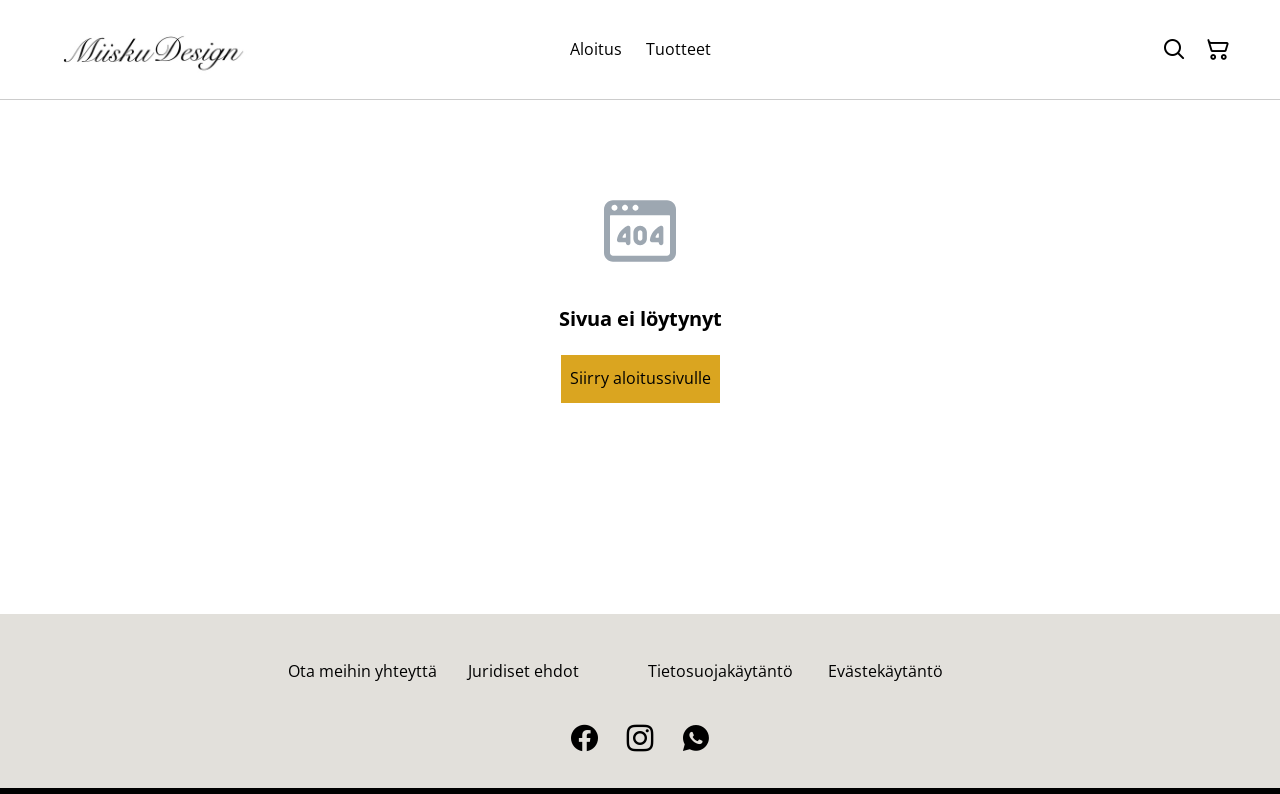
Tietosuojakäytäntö (720, 671)
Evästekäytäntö (885, 671)
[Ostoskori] (1218, 50)
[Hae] (1174, 50)
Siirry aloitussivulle (640, 378)
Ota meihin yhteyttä (362, 671)
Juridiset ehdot (523, 671)
